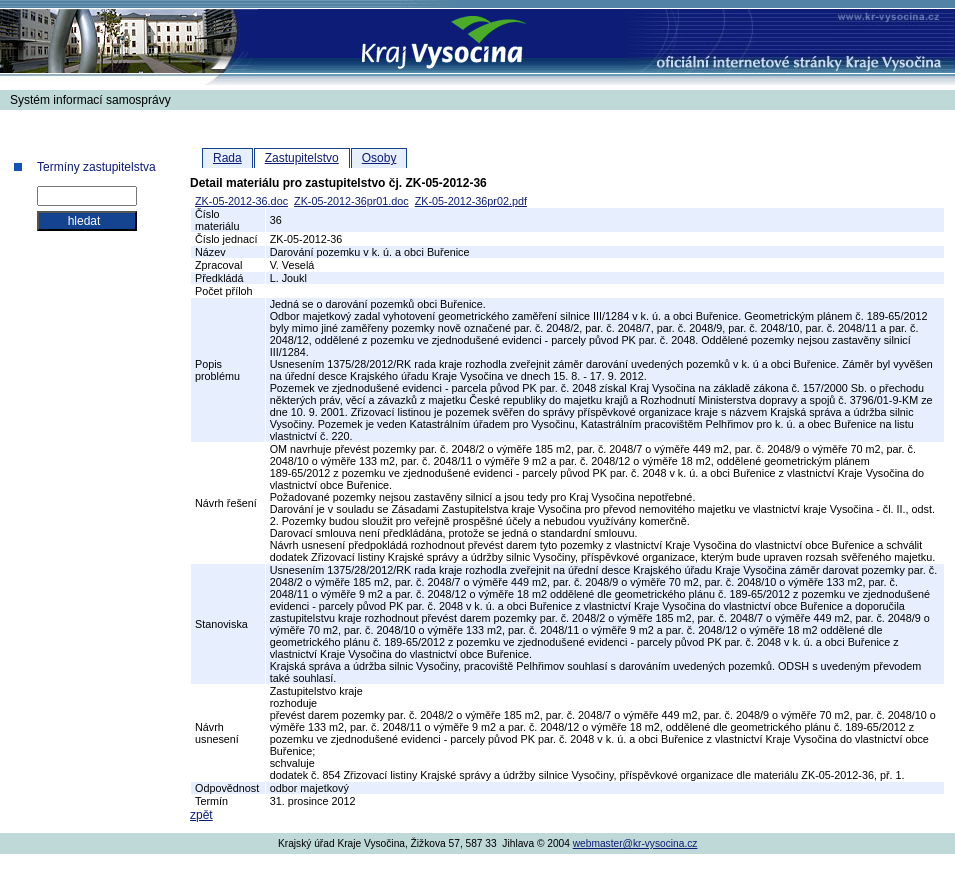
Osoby (379, 158)
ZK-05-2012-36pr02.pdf (471, 201)
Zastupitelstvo (302, 158)
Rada (227, 158)
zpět (201, 815)
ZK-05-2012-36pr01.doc (351, 201)
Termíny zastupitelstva (96, 167)
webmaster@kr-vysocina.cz (635, 843)
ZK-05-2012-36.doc (241, 201)
